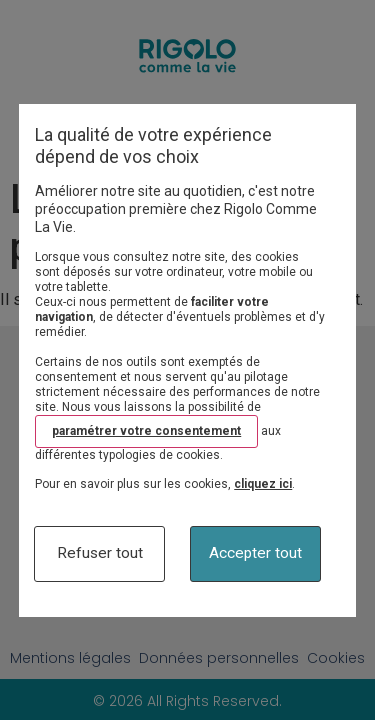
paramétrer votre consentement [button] (146, 431)
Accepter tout (255, 553)
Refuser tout (100, 553)
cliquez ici (263, 484)
